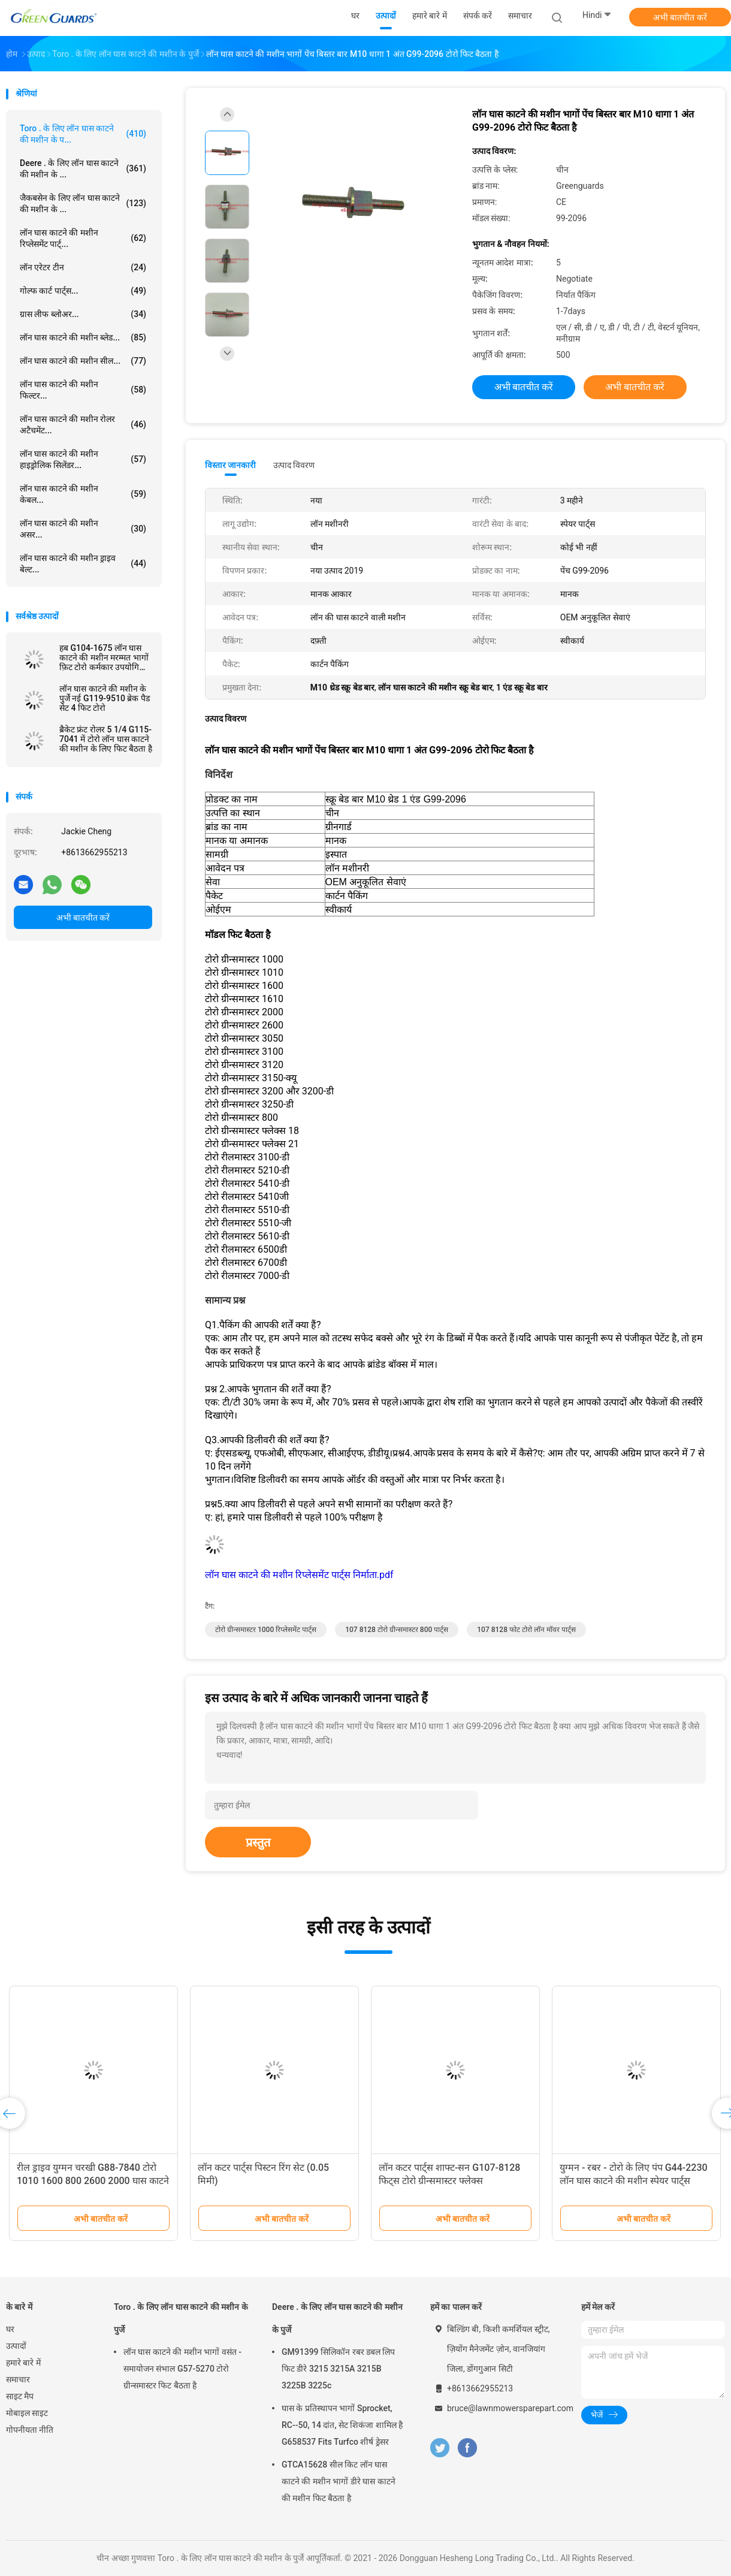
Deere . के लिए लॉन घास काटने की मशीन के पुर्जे (337, 2318)
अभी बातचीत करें (680, 17)
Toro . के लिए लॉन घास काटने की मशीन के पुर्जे (181, 2318)
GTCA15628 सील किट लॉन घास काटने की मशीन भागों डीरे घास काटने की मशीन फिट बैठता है (338, 2481)
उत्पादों (16, 2346)
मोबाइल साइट (27, 2413)
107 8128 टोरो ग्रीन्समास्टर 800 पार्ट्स (396, 1629)
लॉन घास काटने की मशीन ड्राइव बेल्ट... (83, 563)
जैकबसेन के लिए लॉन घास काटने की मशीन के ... (83, 203)
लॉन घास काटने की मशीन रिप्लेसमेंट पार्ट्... (83, 238)
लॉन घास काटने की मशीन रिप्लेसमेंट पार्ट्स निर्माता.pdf (299, 1574)
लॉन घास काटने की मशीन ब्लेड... (83, 337)
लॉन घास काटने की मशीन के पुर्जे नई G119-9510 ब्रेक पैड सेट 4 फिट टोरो (104, 698)
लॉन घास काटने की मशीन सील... (83, 361)
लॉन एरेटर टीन (83, 267)
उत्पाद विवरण (294, 465)
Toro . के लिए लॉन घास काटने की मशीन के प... (83, 133)
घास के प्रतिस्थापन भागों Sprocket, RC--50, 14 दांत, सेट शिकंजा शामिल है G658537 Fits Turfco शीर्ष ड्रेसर (342, 2425)
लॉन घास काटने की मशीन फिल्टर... (83, 389)
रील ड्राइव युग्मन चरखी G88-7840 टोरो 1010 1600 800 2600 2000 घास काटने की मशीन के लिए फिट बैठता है (93, 2181)
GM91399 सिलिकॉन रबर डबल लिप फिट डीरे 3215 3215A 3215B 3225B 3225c (338, 2368)
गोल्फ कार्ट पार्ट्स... (83, 291)
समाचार (18, 2379)
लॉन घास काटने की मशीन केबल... (83, 494)
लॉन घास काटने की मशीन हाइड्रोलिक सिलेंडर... (83, 459)
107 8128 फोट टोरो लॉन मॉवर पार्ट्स (526, 1629)
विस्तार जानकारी (230, 465)
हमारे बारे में (23, 2362)
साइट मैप (20, 2396)
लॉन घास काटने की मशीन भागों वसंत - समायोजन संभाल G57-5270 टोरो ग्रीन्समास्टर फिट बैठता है (182, 2368)
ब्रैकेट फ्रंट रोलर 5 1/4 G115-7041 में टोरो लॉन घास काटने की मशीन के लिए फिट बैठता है (105, 739)
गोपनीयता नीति (29, 2430)
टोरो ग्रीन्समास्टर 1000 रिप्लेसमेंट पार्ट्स (265, 1629)
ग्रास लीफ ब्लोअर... (83, 314)
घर (10, 2329)
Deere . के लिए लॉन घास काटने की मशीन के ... (83, 168)
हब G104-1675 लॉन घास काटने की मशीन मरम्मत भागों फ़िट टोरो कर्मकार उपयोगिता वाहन (104, 657)
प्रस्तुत (258, 1842)
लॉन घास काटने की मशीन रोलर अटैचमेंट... (83, 424)
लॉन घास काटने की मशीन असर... (83, 528)
